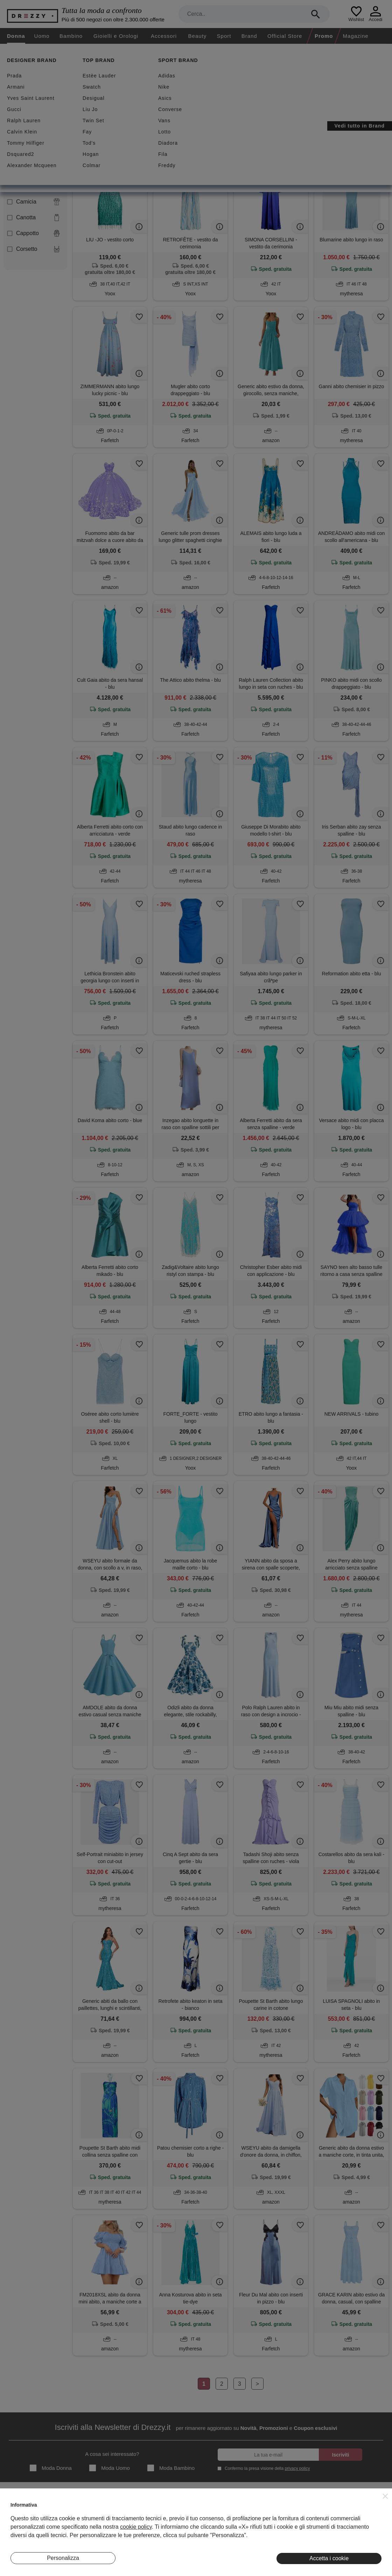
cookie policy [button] (136, 2527)
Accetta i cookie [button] (329, 2558)
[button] (385, 2496)
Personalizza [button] (63, 2558)
